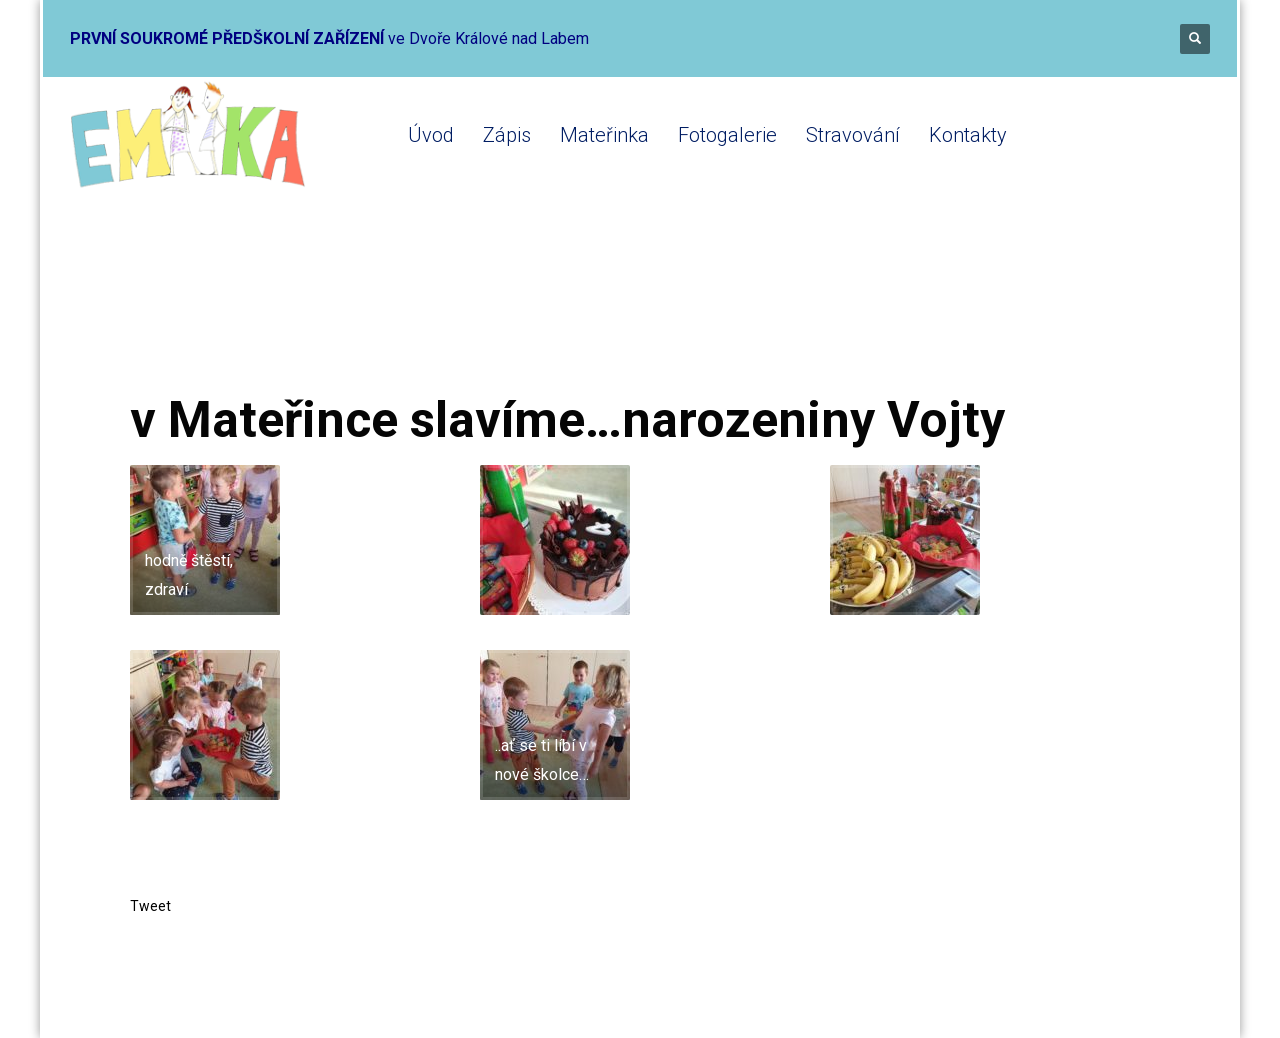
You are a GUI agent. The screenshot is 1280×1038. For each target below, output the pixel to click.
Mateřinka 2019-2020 (380, 312)
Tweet (150, 906)
